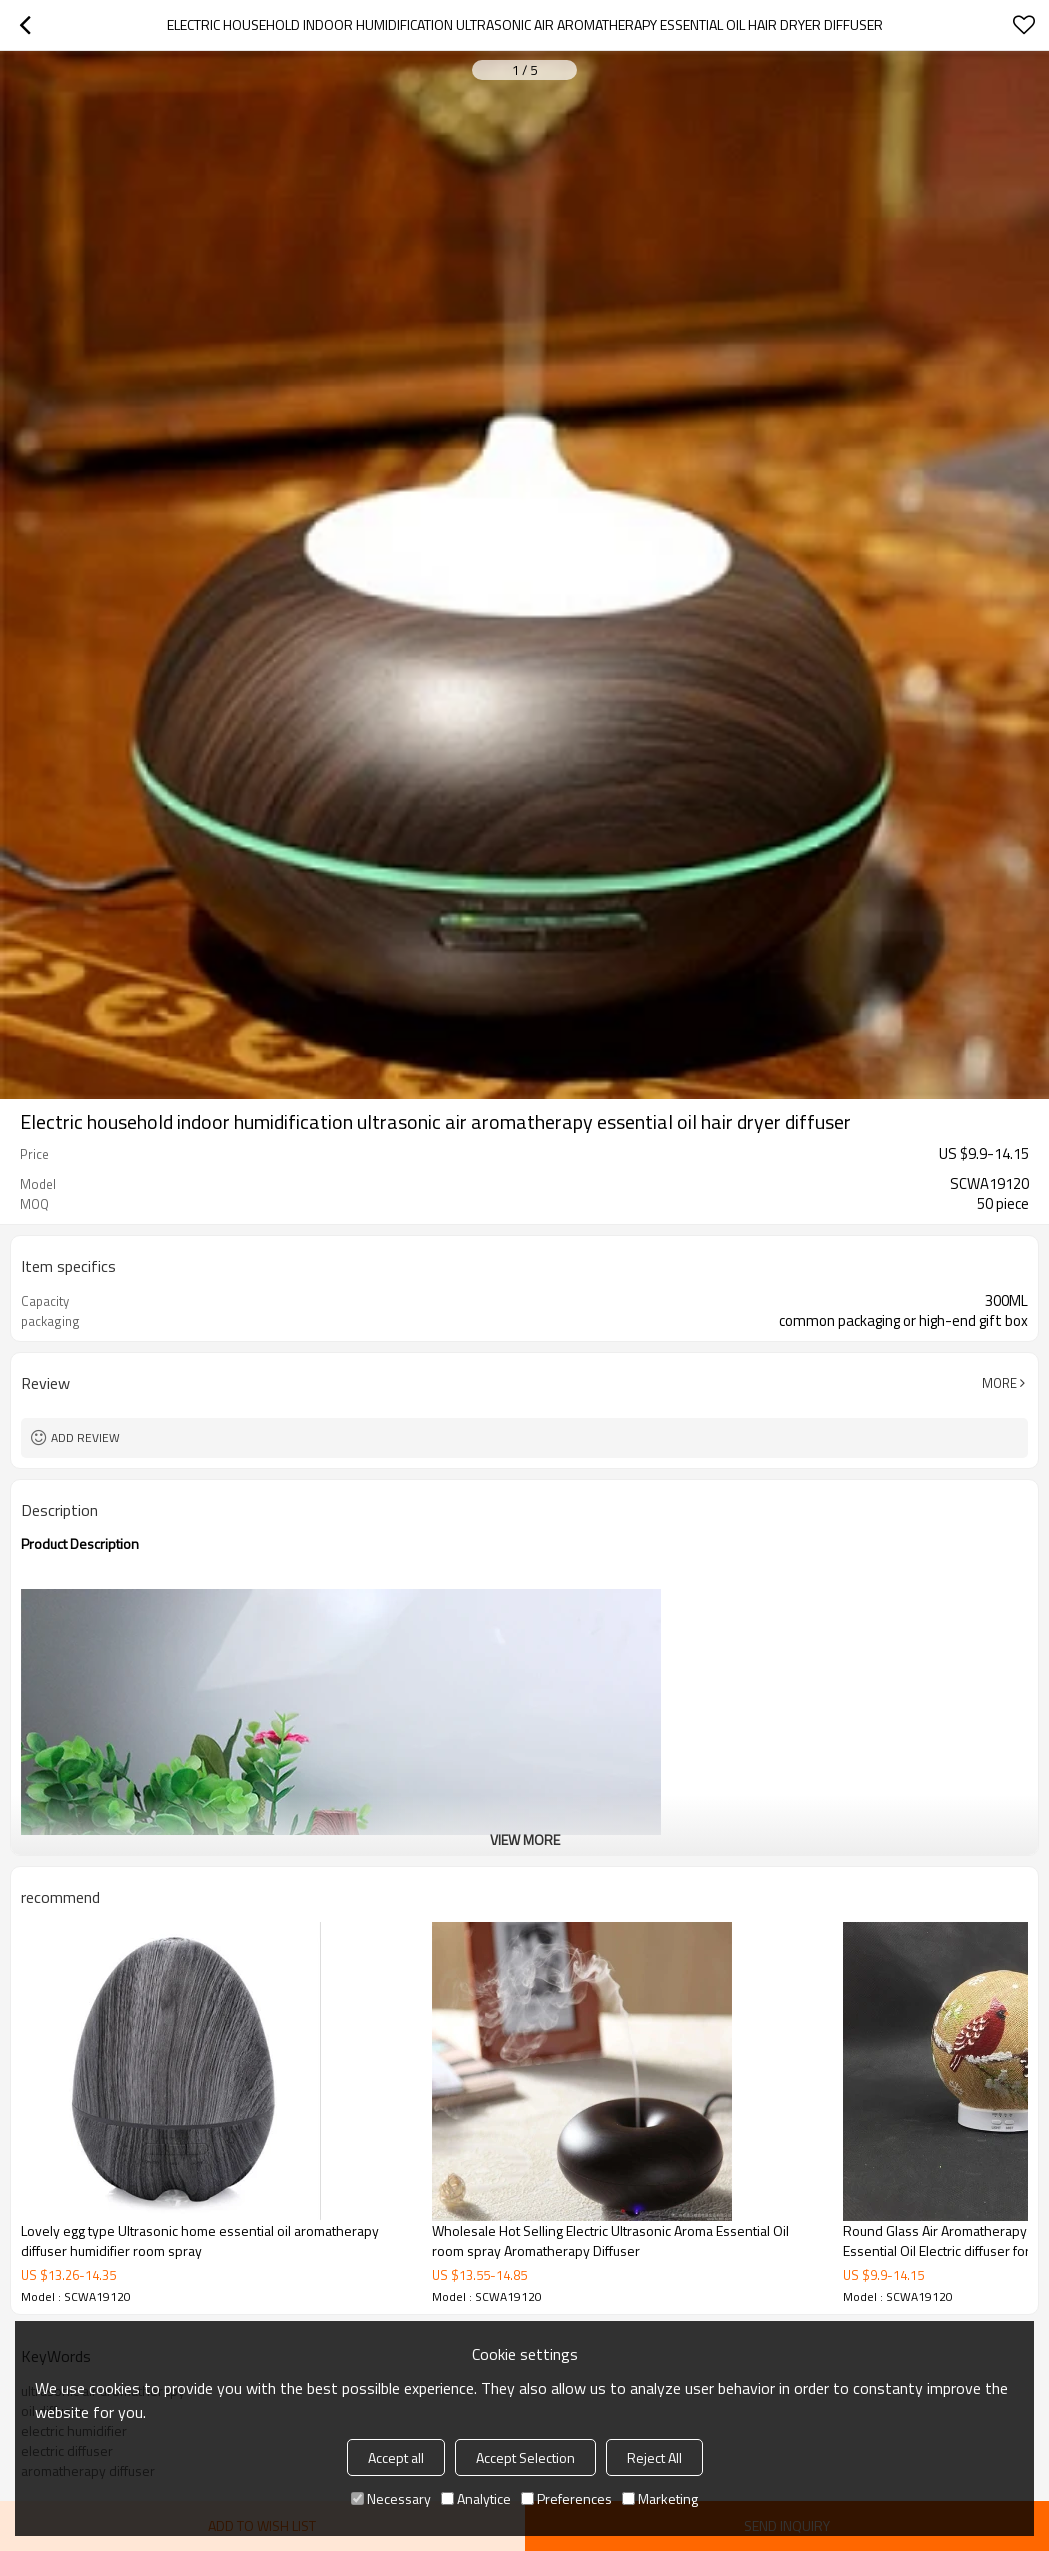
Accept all (396, 2457)
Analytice (476, 2498)
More (999, 1383)
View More (525, 1839)
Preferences (566, 2498)
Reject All (654, 2457)
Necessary (391, 2498)
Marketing (660, 2498)
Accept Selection (525, 2457)
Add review (85, 1437)
